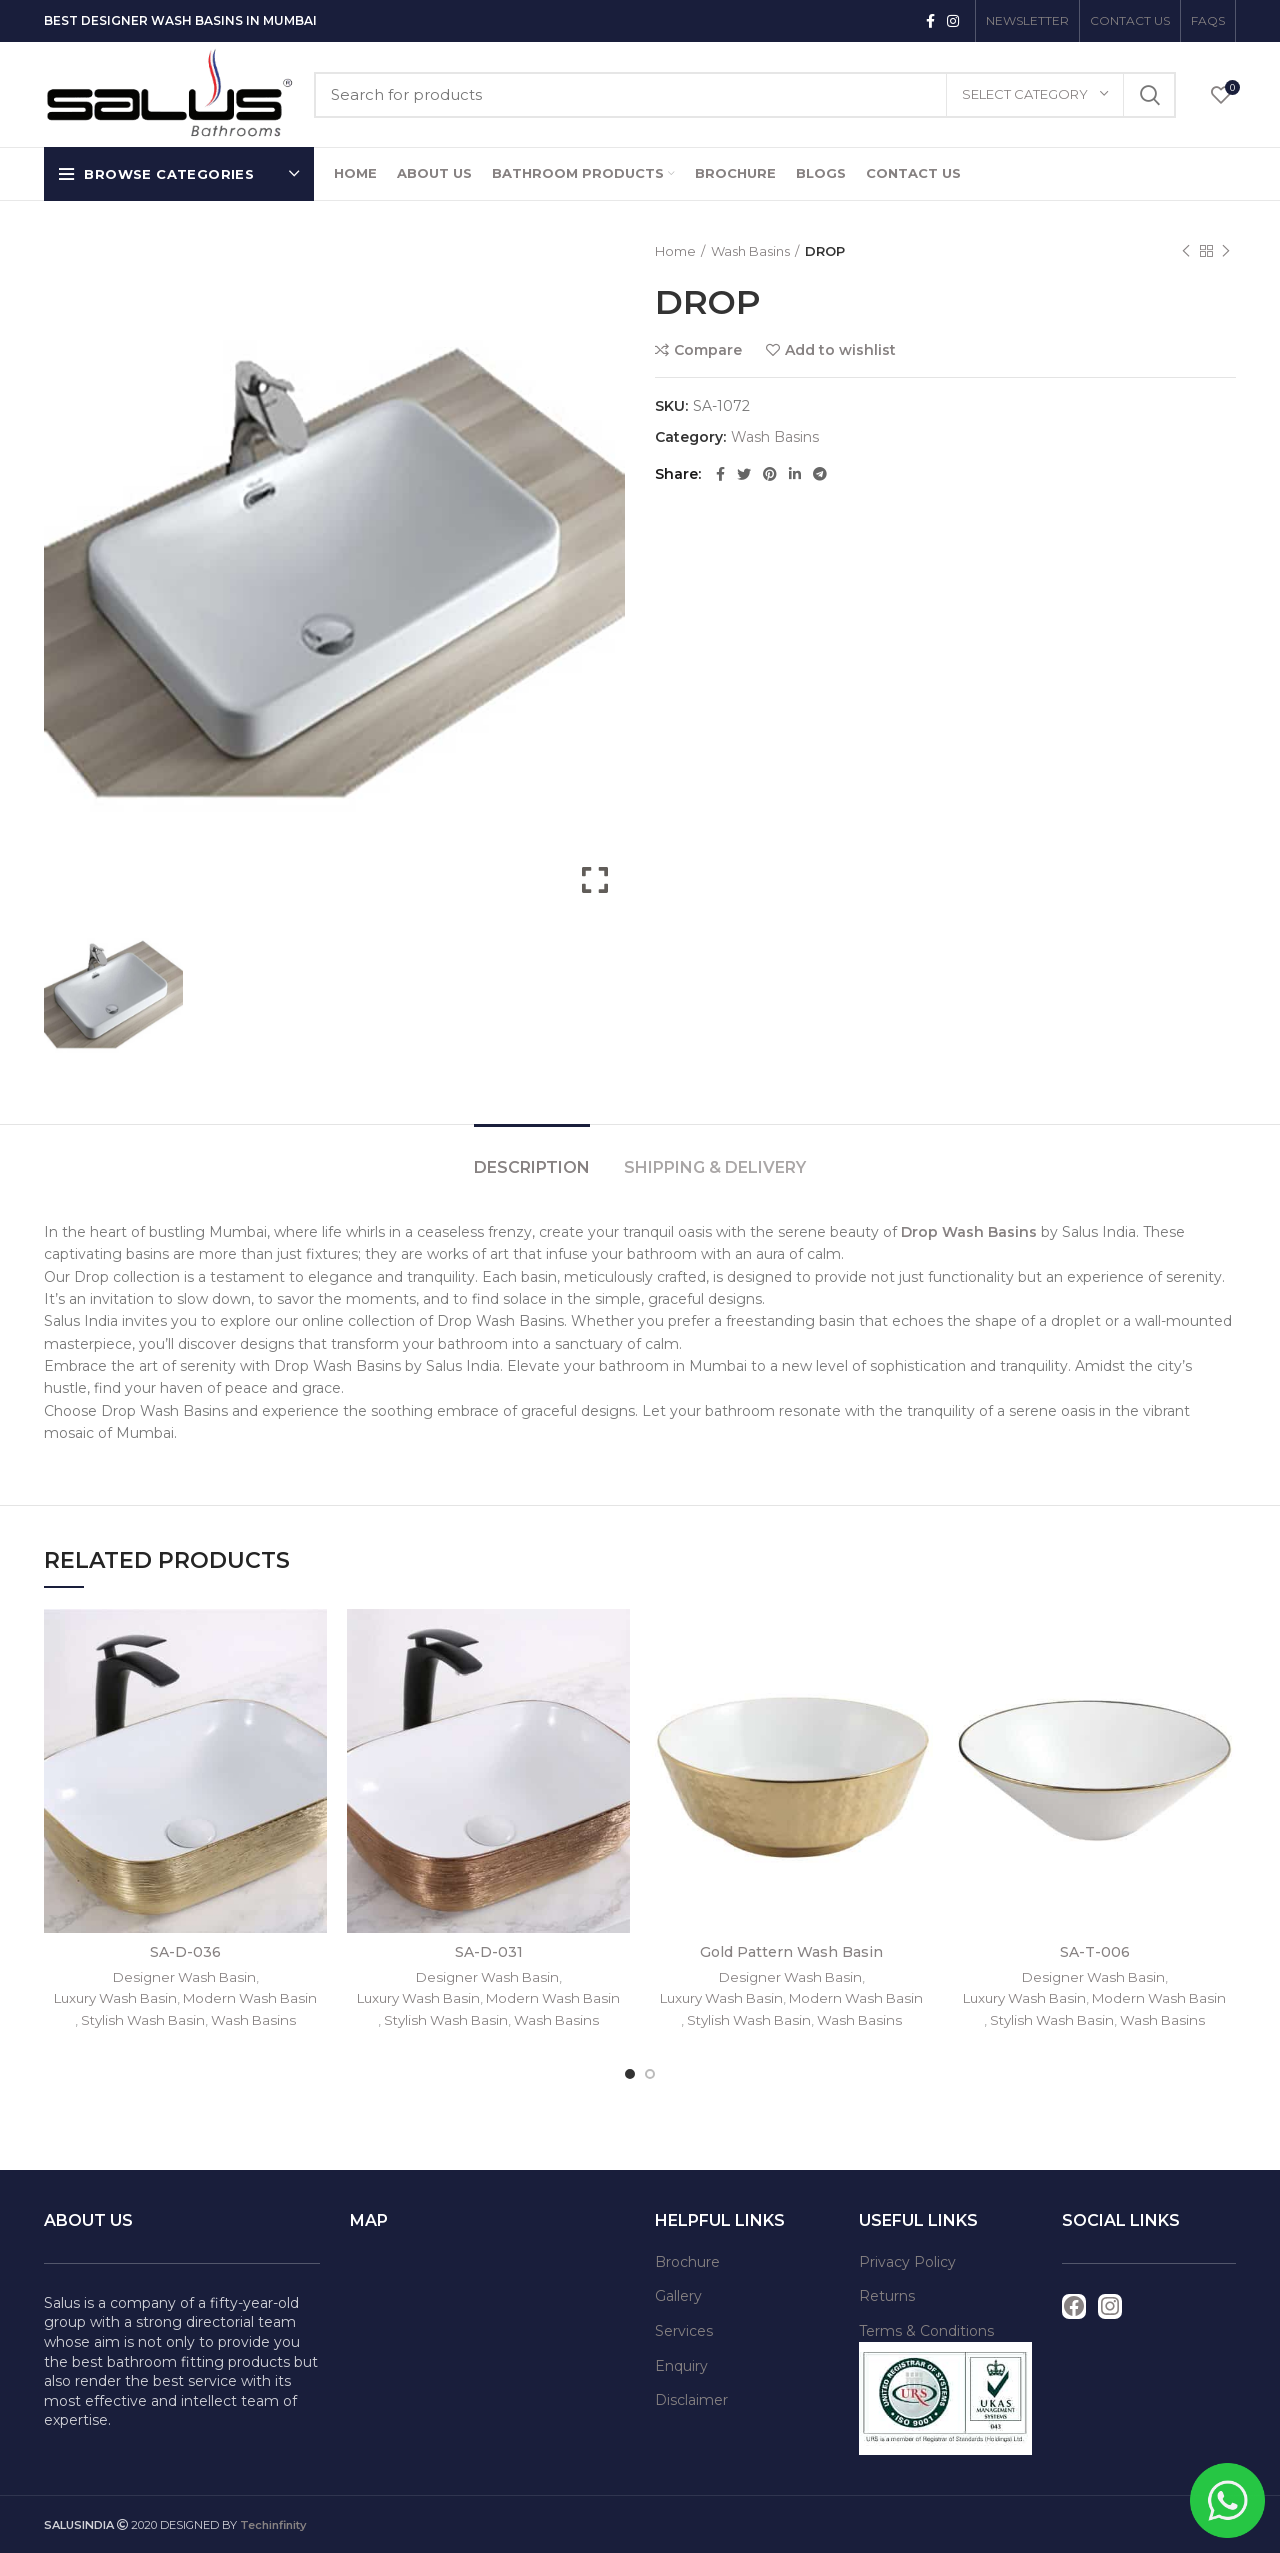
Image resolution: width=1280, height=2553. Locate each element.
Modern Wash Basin (250, 1998)
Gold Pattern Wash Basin (791, 1952)
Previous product (1186, 251)
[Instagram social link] (953, 21)
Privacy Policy (907, 2262)
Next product (1226, 251)
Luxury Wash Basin (115, 1998)
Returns (887, 2296)
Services (684, 2331)
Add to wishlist (840, 350)
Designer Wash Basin (184, 1977)
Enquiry (681, 2366)
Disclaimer (691, 2400)
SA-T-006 (1095, 1952)
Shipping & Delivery (715, 1167)
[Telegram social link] (820, 474)
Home (675, 251)
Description (532, 1167)
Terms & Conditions (926, 2331)
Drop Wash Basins (971, 1232)
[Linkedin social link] (795, 474)
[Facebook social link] (930, 21)
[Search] (745, 95)
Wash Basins (750, 251)
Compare (708, 350)
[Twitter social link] (744, 474)
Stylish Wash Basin (143, 2020)
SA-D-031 (489, 1952)
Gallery (678, 2296)
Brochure (687, 2262)
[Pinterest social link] (770, 474)
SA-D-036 (185, 1952)
